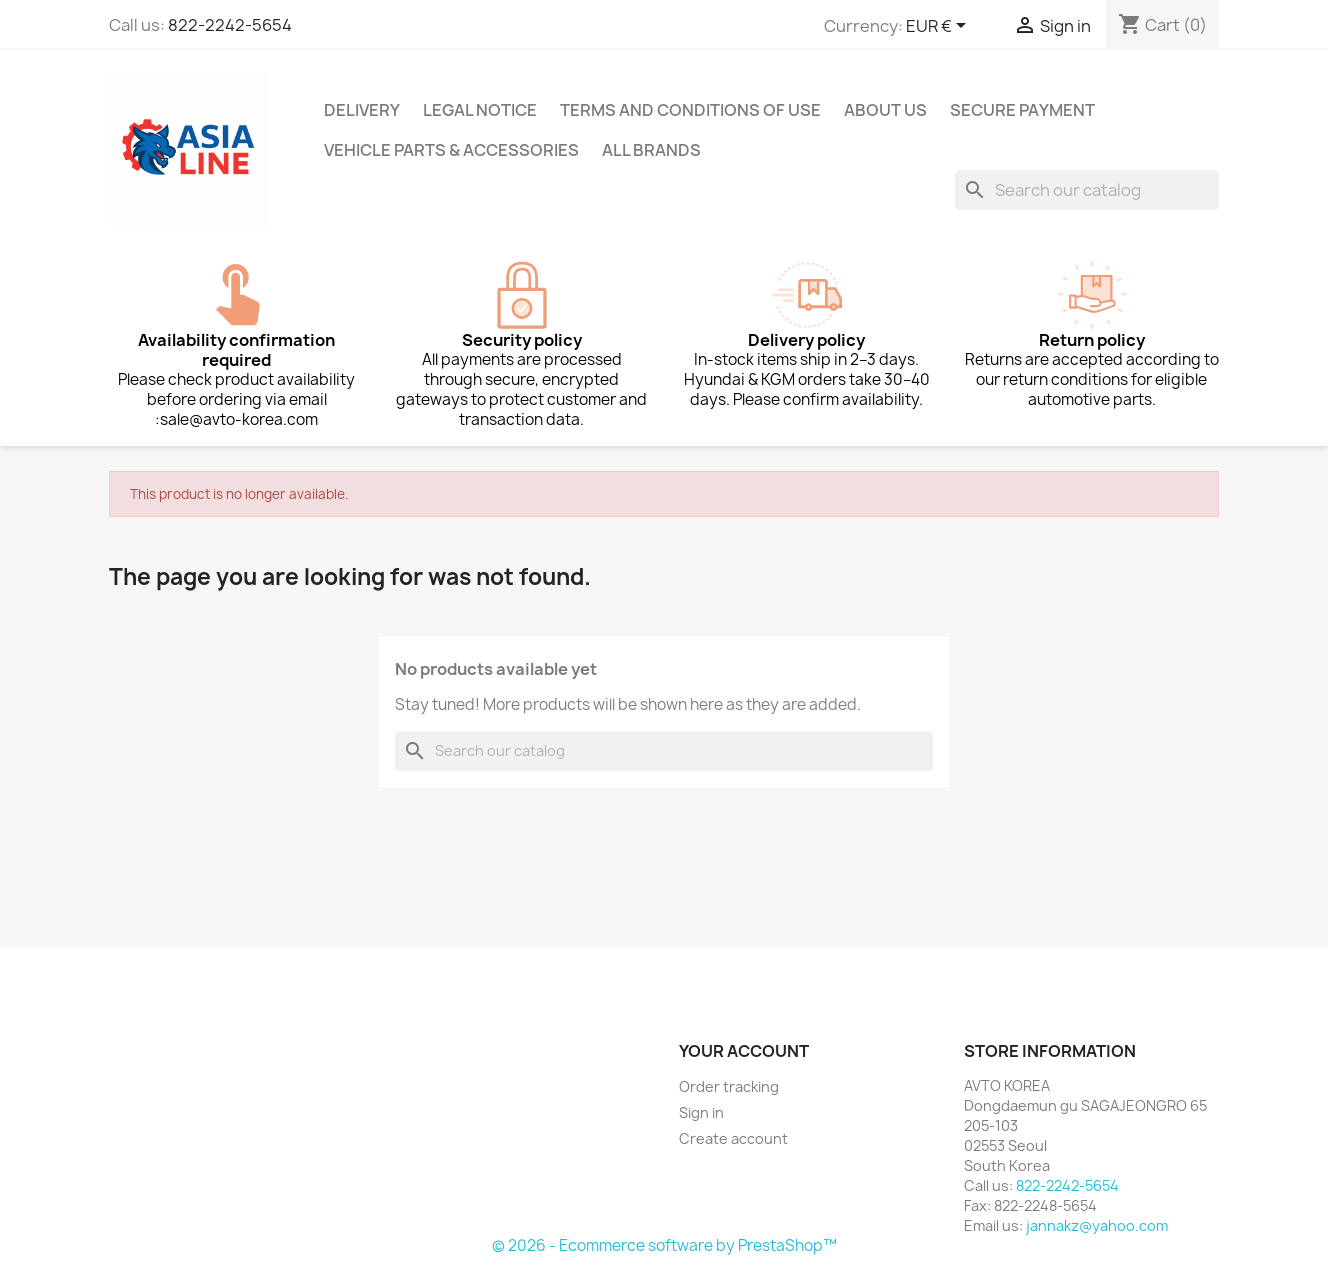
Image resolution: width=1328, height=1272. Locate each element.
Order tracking (729, 1086)
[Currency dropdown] (939, 27)
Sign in (701, 1112)
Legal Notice (480, 110)
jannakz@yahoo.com (1097, 1225)
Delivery (362, 110)
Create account (733, 1138)
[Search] (1087, 190)
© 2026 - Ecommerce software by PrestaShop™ (664, 1245)
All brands (651, 150)
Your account (744, 1051)
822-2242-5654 (230, 25)
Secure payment (1022, 110)
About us (885, 110)
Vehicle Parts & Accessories (451, 150)
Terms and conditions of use (690, 110)
